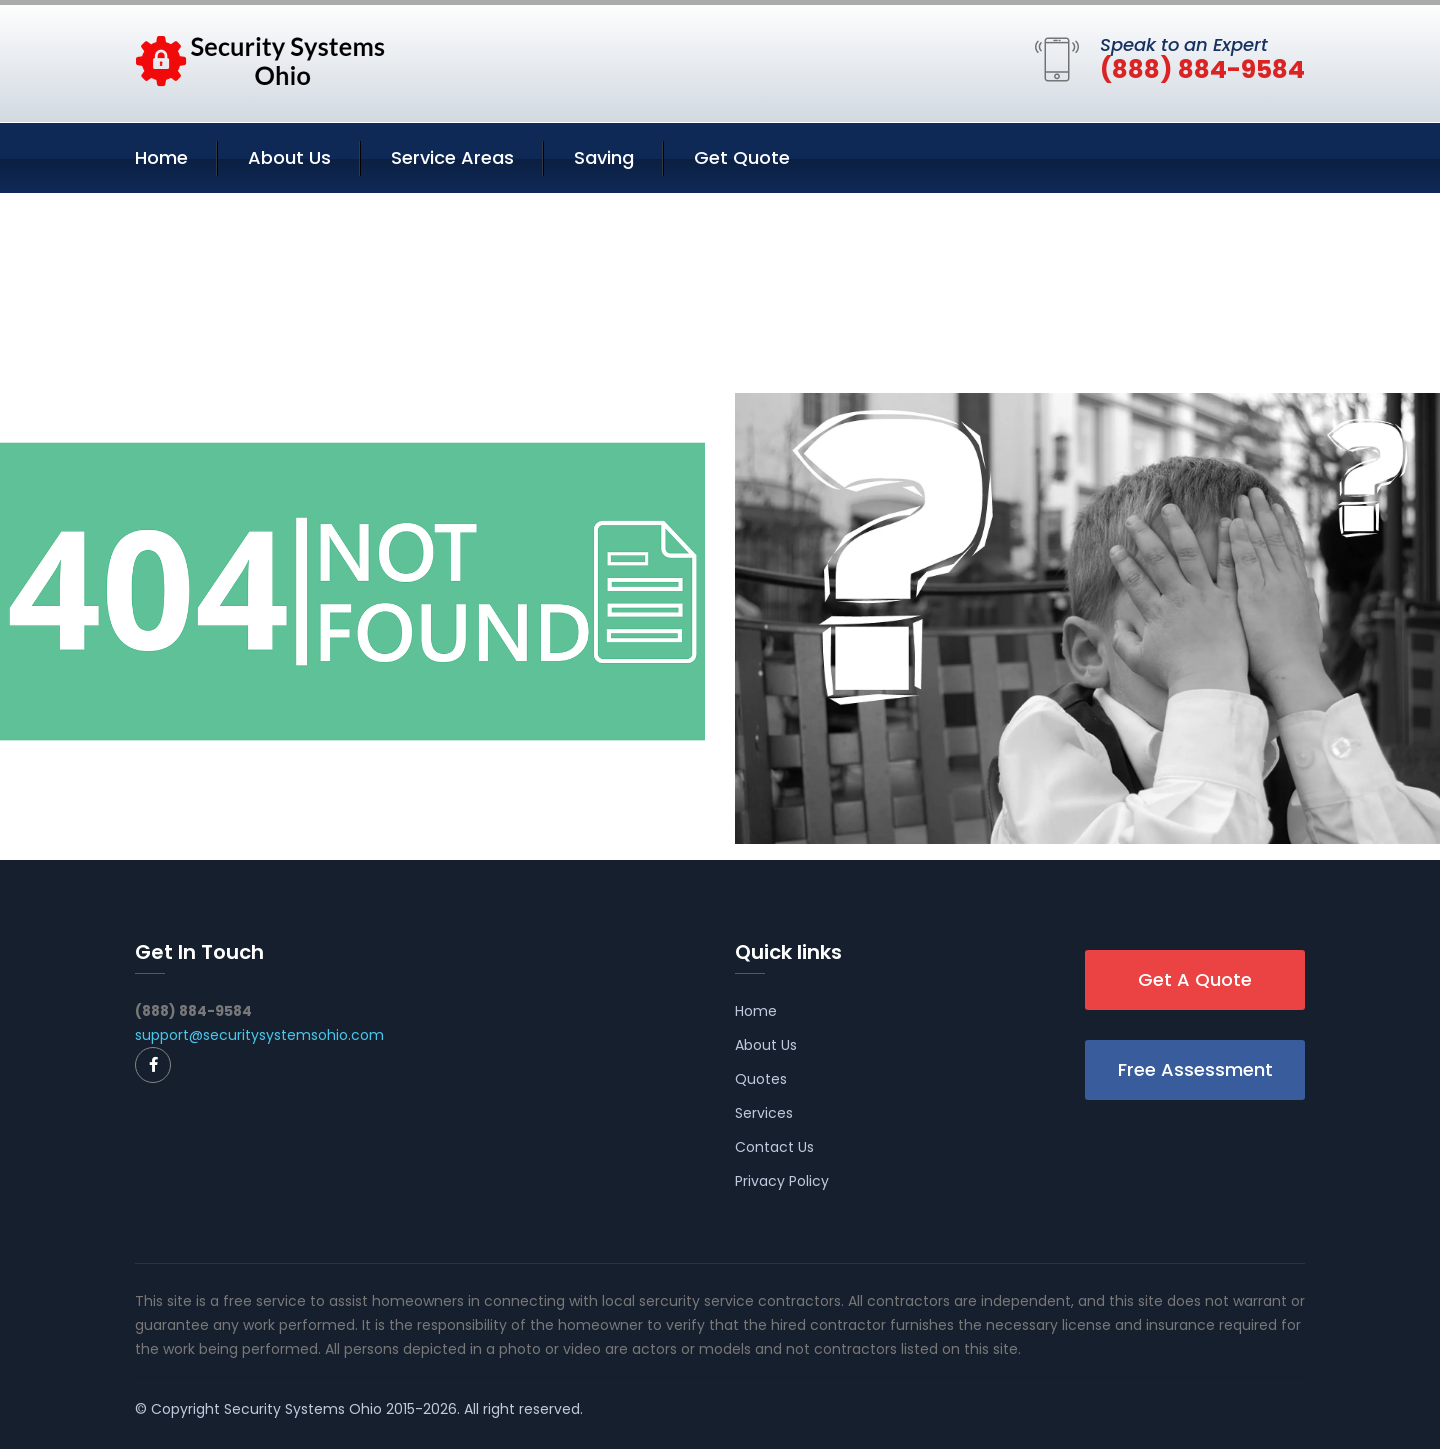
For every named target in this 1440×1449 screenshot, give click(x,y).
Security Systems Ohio (303, 1409)
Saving (604, 157)
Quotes (761, 1079)
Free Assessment (1195, 1069)
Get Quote (742, 157)
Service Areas (452, 157)
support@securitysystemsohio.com (259, 1035)
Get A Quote (1195, 979)
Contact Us (774, 1147)
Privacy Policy (782, 1181)
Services (764, 1113)
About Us (289, 157)
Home (161, 157)
